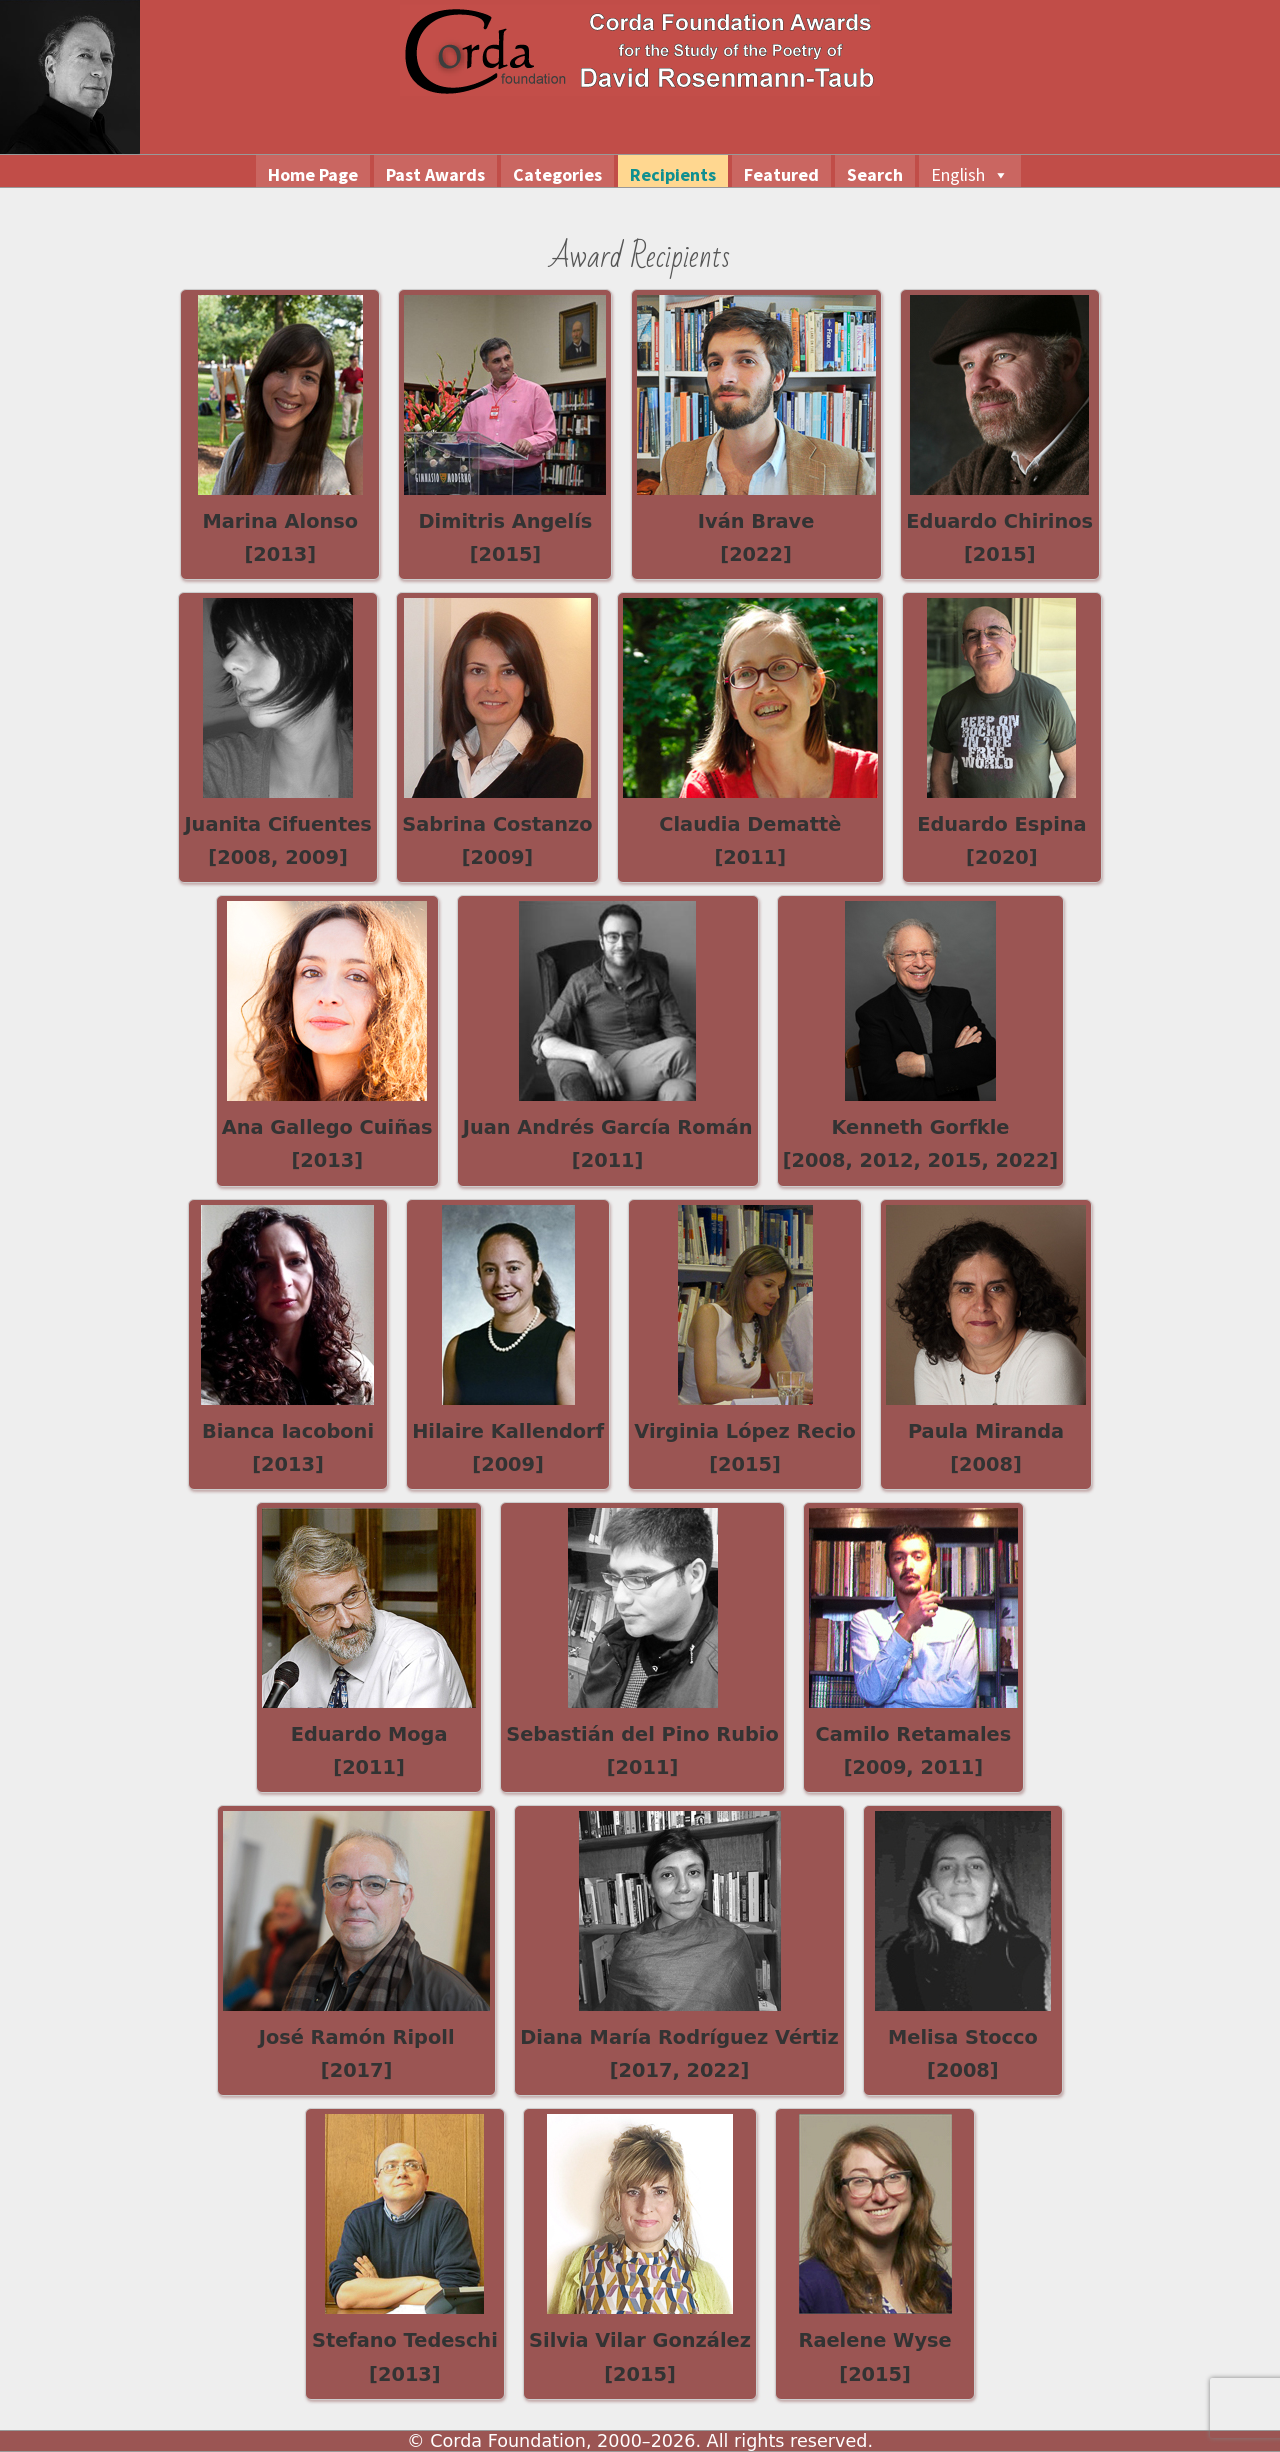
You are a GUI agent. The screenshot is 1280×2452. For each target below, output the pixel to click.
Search (875, 174)
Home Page (313, 174)
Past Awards (435, 174)
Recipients (673, 174)
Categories (557, 174)
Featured (781, 174)
